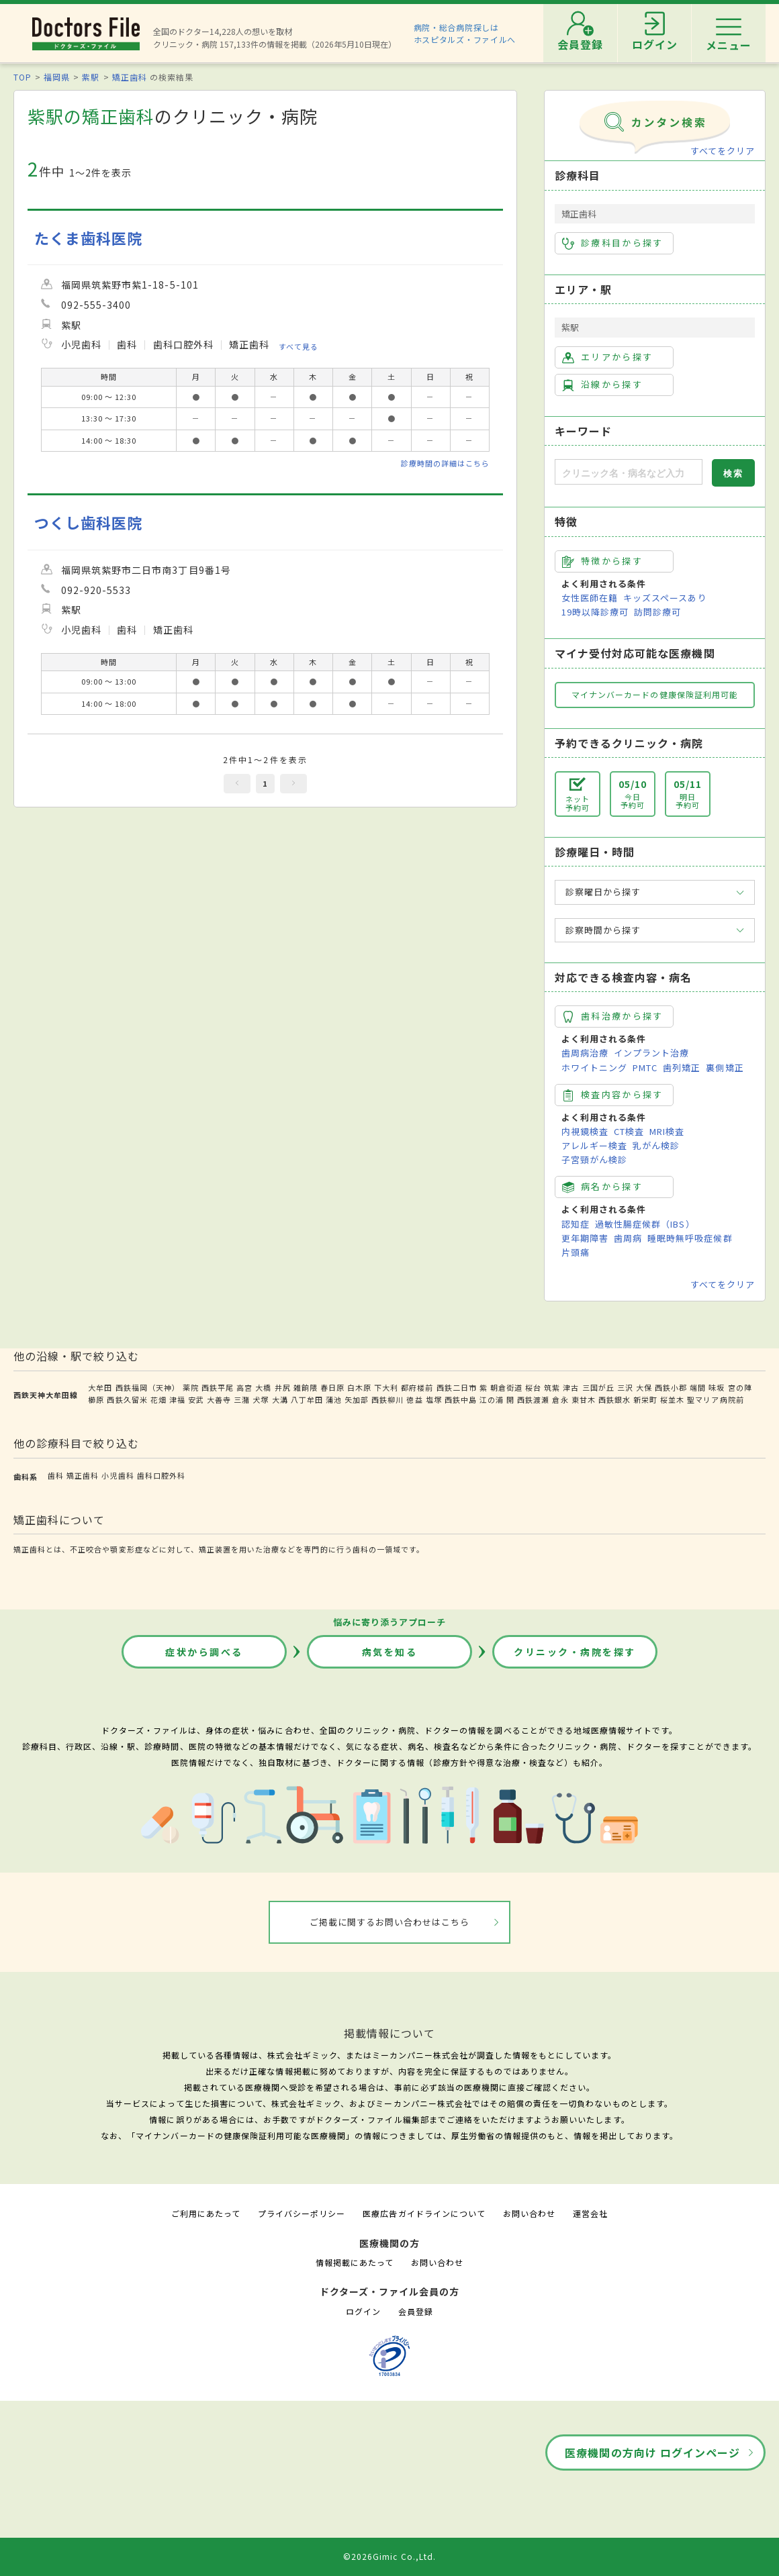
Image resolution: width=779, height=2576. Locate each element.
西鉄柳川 (387, 1399)
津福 (177, 1399)
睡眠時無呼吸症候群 (689, 1238)
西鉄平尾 (217, 1387)
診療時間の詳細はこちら (445, 463)
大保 (644, 1387)
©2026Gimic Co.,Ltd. (389, 2556)
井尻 (283, 1387)
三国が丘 (598, 1387)
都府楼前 (417, 1387)
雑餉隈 (305, 1387)
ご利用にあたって (205, 2213)
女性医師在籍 (589, 597)
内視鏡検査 (584, 1131)
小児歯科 (117, 1475)
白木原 (359, 1387)
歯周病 (628, 1238)
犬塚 (261, 1399)
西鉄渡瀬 (533, 1399)
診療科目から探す (612, 243)
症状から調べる (204, 1651)
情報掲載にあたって (355, 2262)
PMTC (645, 1067)
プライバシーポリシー (301, 2213)
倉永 (560, 1399)
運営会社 (590, 2213)
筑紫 (552, 1387)
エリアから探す (607, 357)
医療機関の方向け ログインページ (652, 2452)
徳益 (414, 1399)
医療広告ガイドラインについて (424, 2213)
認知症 (575, 1224)
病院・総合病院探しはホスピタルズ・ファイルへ (465, 33)
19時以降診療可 (595, 611)
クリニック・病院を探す (575, 1651)
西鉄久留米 (127, 1399)
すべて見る (298, 346)
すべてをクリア (722, 150)
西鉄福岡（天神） (148, 1387)
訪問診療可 (657, 611)
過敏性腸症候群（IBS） (644, 1224)
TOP (22, 77)
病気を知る (390, 1651)
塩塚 (434, 1399)
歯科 (56, 1475)
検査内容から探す (612, 1094)
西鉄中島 (461, 1399)
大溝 (280, 1399)
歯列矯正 (681, 1067)
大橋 (263, 1387)
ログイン (363, 2311)
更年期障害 (584, 1238)
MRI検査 (666, 1131)
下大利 (386, 1387)
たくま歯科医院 (88, 238)
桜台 (533, 1387)
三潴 (242, 1399)
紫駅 (90, 77)
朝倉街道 (506, 1387)
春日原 (332, 1387)
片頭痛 (575, 1252)
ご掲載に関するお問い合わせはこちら (390, 1922)
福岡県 (57, 77)
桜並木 (672, 1399)
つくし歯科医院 (88, 522)
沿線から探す (602, 384)
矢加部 (357, 1399)
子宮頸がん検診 (594, 1159)
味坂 (716, 1387)
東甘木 (583, 1399)
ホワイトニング (594, 1067)
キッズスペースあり (664, 597)
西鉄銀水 (614, 1399)
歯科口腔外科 (161, 1475)
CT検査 (629, 1131)
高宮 (244, 1387)
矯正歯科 (129, 77)
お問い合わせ (529, 2213)
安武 (196, 1399)
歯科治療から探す (612, 1016)
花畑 (158, 1399)
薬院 (191, 1387)
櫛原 (96, 1399)
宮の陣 (740, 1387)
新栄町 (645, 1399)
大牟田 (100, 1387)
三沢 (625, 1387)
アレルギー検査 (594, 1145)
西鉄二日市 (457, 1387)
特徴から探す (602, 561)
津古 (571, 1387)
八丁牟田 (307, 1399)
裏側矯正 (724, 1067)
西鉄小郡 (671, 1387)
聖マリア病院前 (715, 1399)
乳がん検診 (656, 1145)
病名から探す (602, 1186)
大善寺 (219, 1399)
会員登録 (415, 2311)
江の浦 (491, 1399)
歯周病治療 (584, 1052)
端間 (698, 1387)
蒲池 (334, 1399)
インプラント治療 (651, 1052)
